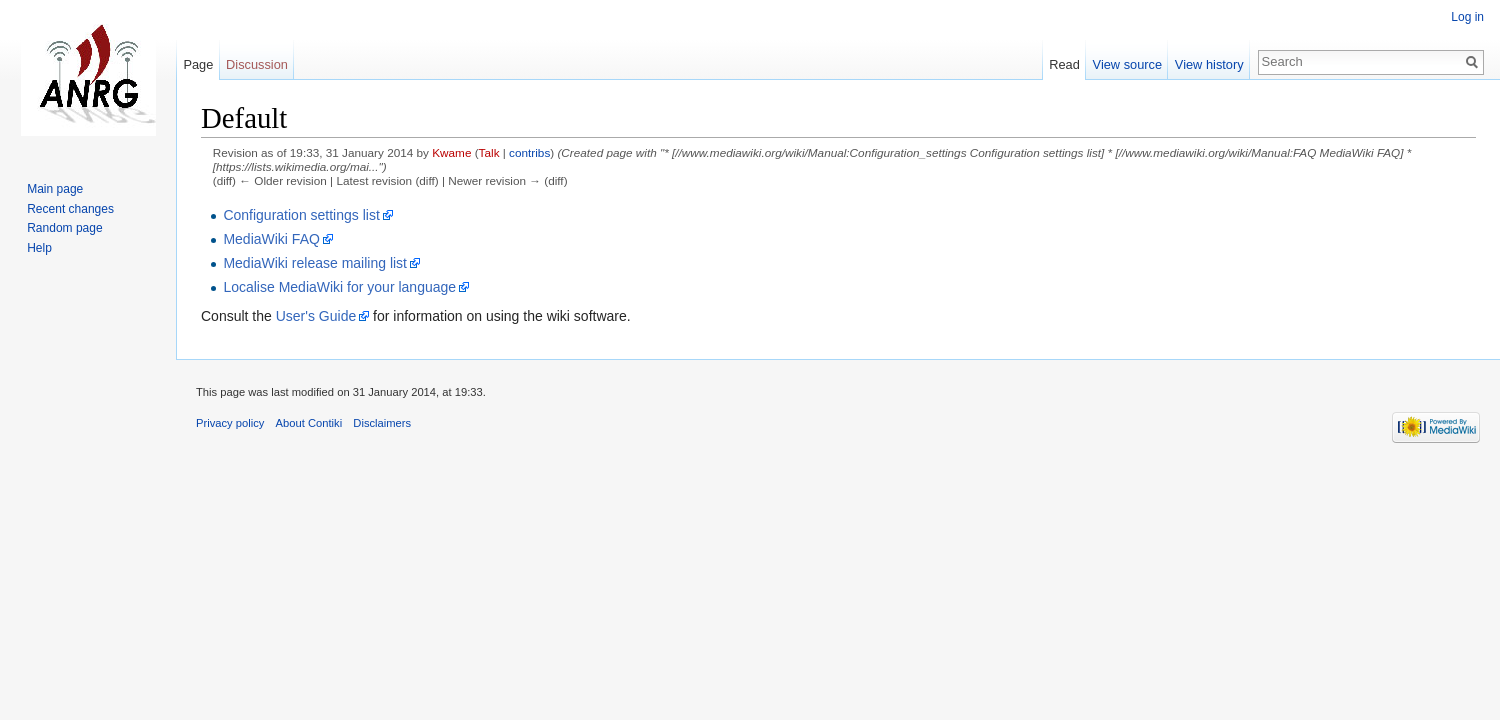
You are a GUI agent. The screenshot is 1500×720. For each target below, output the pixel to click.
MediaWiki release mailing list (315, 263)
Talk (489, 152)
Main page (55, 189)
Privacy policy (230, 423)
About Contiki (309, 423)
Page (198, 64)
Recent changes (70, 209)
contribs (529, 152)
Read (1064, 64)
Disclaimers (382, 423)
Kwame (451, 152)
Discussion (257, 64)
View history (1209, 64)
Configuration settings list (301, 215)
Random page (64, 228)
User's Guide (316, 316)
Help (39, 248)
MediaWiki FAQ (271, 239)
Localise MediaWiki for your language (339, 287)
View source (1127, 64)
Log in (1467, 17)
